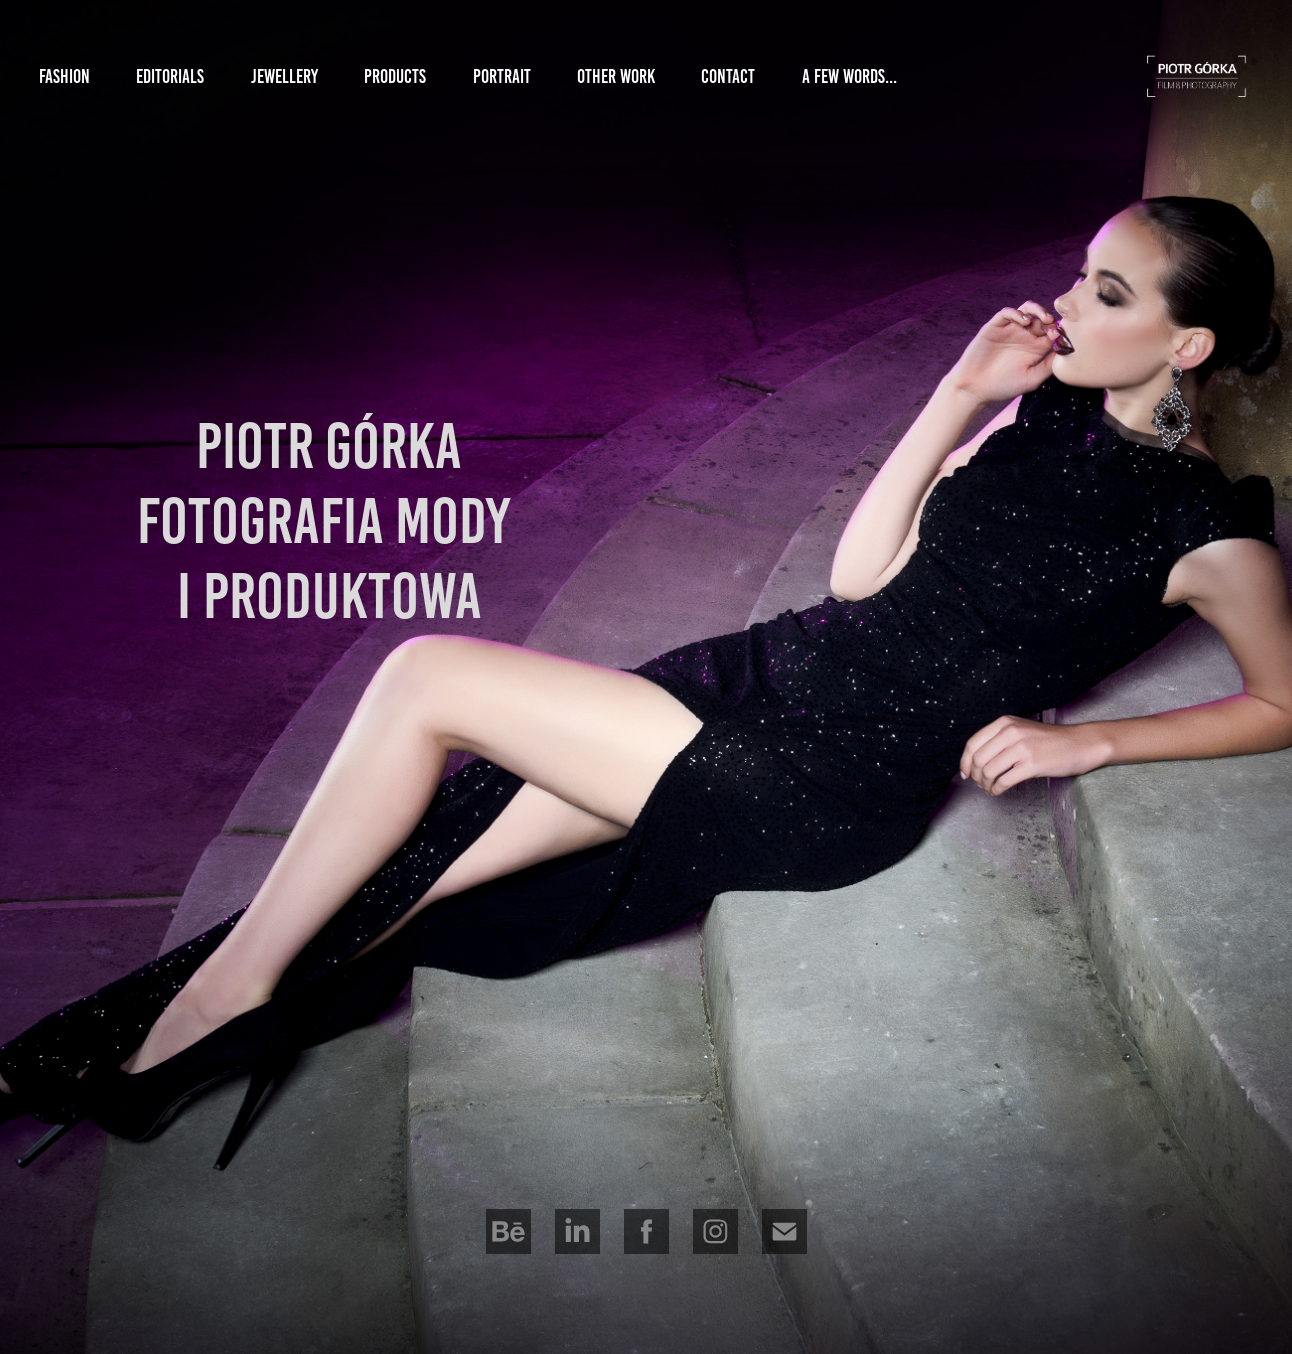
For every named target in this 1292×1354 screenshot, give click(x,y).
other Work (616, 76)
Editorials (170, 76)
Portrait (502, 76)
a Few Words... (849, 76)
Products (395, 76)
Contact (728, 76)
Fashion (64, 76)
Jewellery (284, 76)
